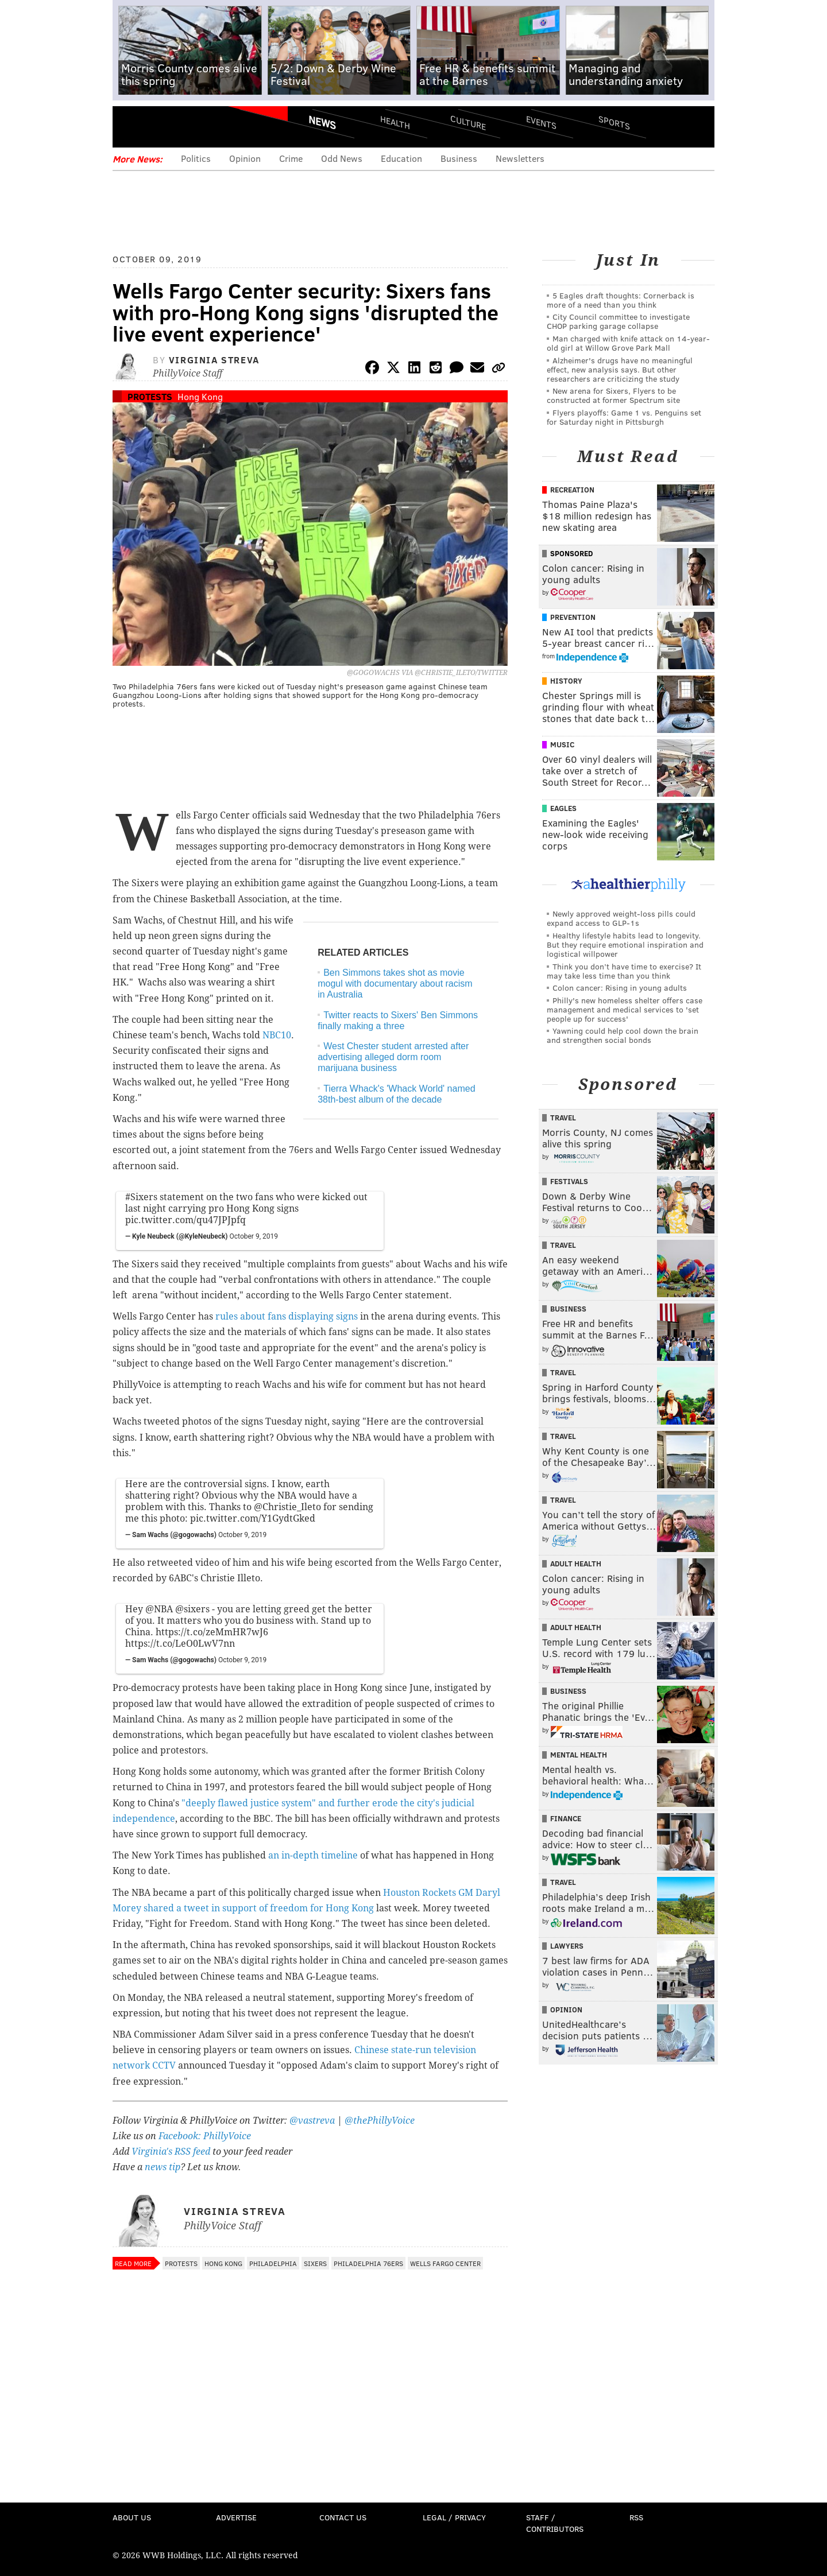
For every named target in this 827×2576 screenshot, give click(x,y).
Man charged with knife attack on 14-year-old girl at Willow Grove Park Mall (628, 343)
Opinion (245, 158)
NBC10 (275, 1035)
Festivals (569, 1181)
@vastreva (312, 2120)
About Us (132, 2517)
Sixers (315, 2263)
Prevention (573, 617)
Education (401, 158)
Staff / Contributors (554, 2523)
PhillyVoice (191, 126)
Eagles (563, 808)
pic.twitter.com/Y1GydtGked (252, 1518)
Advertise (236, 2517)
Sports (614, 122)
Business (458, 158)
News (322, 122)
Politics (196, 158)
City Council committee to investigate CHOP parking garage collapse (618, 321)
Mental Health (578, 1754)
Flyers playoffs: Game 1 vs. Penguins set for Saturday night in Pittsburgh (624, 417)
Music (562, 744)
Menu (131, 126)
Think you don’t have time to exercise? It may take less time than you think (624, 971)
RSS (636, 2517)
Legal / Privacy (454, 2517)
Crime (291, 158)
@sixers (192, 1609)
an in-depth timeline (313, 1855)
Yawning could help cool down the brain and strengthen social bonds (622, 1035)
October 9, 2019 (254, 1236)
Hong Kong (200, 396)
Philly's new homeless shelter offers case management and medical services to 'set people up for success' (624, 1009)
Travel (563, 1117)
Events (541, 121)
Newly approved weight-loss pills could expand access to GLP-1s (621, 918)
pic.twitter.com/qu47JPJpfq (185, 1220)
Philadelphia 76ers (368, 2263)
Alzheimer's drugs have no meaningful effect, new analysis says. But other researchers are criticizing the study (620, 369)
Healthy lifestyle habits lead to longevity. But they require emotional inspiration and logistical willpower (625, 944)
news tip (162, 2167)
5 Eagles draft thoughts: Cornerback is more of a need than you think (620, 300)
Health (395, 121)
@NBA (159, 1609)
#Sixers (141, 1197)
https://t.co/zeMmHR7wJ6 (212, 1632)
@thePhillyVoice (380, 2120)
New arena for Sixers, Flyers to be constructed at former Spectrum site (613, 395)
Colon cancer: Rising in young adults (619, 987)
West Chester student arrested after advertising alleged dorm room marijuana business (393, 1057)
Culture (468, 122)
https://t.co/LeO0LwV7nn (180, 1643)
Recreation (572, 489)
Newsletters (520, 158)
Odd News (341, 158)
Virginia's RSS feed (171, 2151)
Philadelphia (273, 2263)
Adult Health (575, 1563)
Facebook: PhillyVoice (205, 2136)
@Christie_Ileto (287, 1507)
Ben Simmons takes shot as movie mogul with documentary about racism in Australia (395, 983)
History (566, 681)
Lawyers (566, 1946)
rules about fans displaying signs (286, 1316)
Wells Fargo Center (445, 2263)
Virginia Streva (214, 360)
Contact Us (342, 2517)
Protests (149, 396)
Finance (565, 1818)
